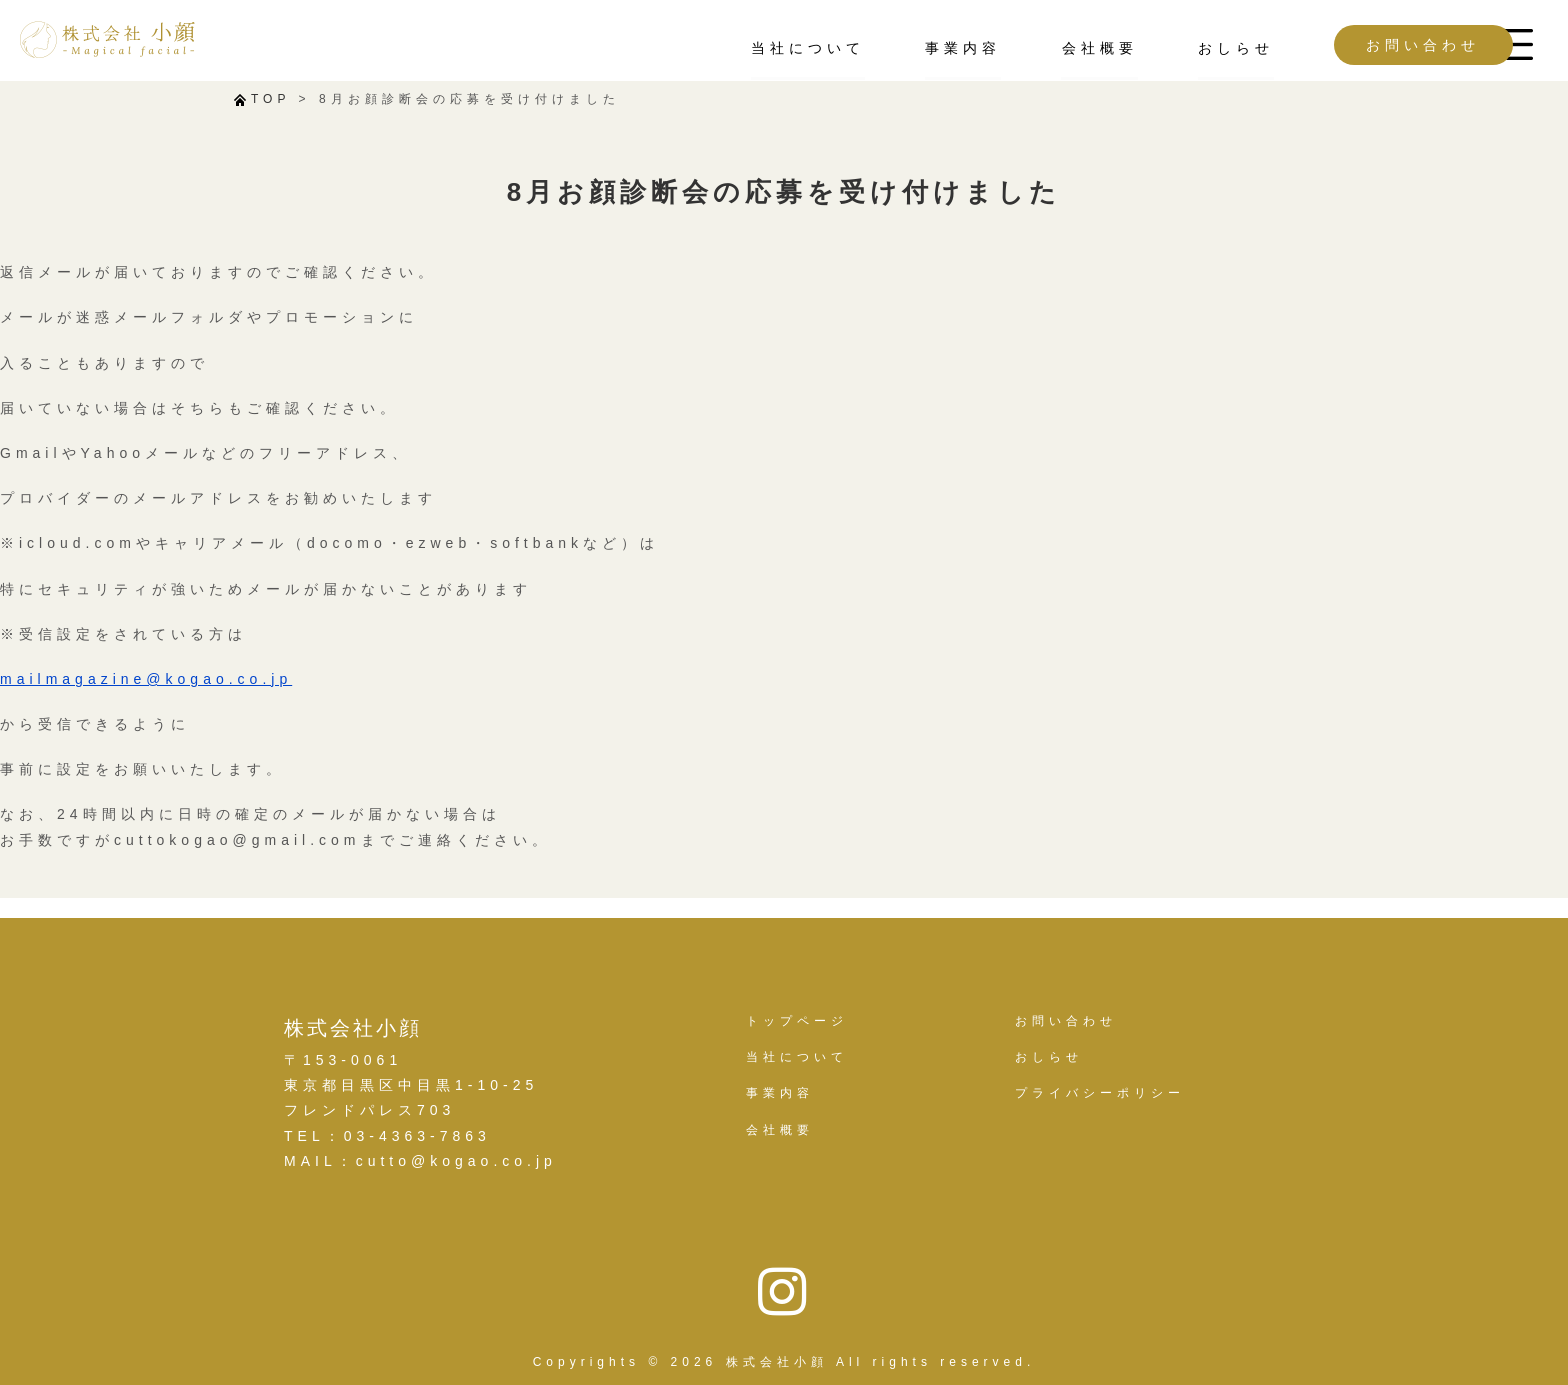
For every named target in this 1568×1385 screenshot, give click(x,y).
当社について (743, 48)
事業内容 (898, 48)
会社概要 (1034, 48)
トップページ (797, 1021)
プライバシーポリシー (1100, 1093)
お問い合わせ (1358, 45)
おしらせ (1170, 48)
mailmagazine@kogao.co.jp (146, 679)
